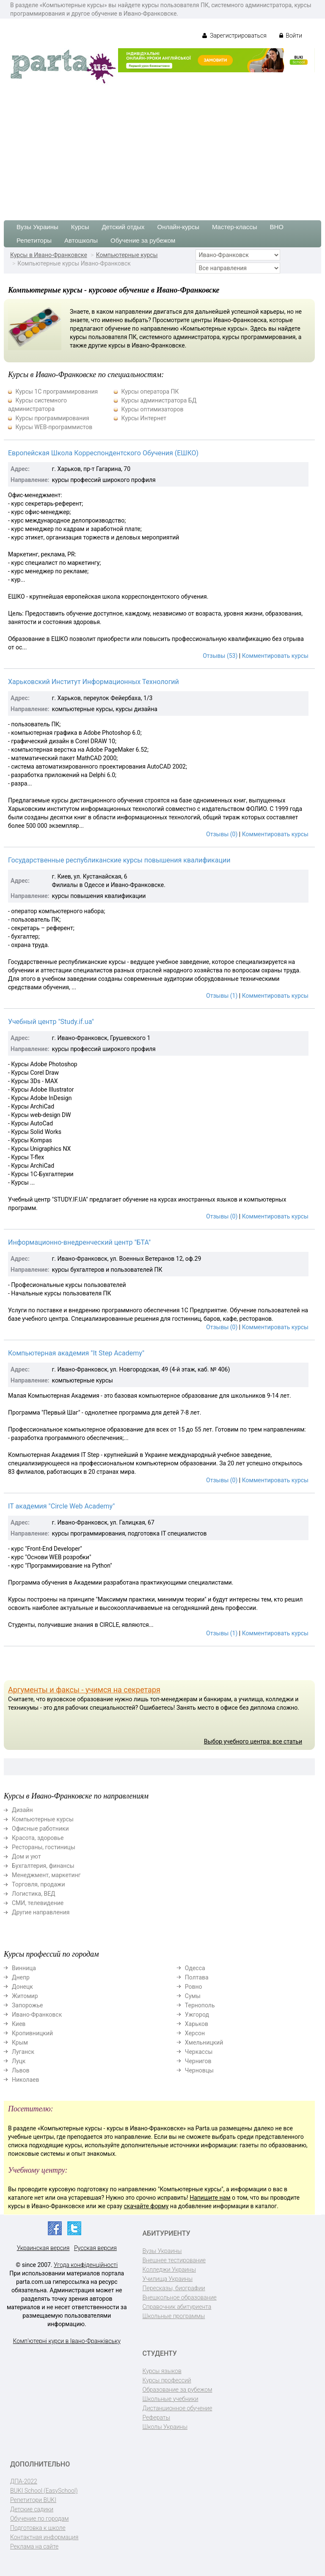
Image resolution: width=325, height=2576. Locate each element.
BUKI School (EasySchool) (43, 2490)
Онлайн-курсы (178, 226)
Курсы (80, 226)
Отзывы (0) (221, 834)
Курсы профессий (167, 2380)
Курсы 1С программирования (56, 391)
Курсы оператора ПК (150, 391)
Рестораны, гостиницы (43, 1847)
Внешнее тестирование (174, 2260)
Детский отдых (123, 226)
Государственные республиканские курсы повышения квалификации (119, 860)
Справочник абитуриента (177, 2306)
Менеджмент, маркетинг (46, 1875)
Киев (18, 2023)
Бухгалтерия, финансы (43, 1865)
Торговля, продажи (38, 1884)
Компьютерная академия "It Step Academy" (76, 1353)
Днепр (21, 1977)
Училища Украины (168, 2278)
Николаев (25, 2079)
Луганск (23, 2051)
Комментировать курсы (275, 655)
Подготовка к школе (38, 2527)
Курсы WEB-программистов (53, 427)
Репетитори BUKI (33, 2500)
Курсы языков (162, 2371)
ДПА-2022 (23, 2481)
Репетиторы (34, 240)
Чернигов (198, 2061)
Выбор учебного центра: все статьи (253, 1741)
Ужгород (197, 2014)
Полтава (197, 1977)
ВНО (277, 226)
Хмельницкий (204, 2042)
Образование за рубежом (177, 2389)
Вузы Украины (37, 226)
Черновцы (199, 2070)
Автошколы (81, 240)
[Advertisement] (162, 148)
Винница (24, 1968)
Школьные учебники (170, 2398)
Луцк (18, 2061)
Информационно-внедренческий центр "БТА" (79, 1242)
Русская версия (95, 2248)
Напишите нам (210, 2197)
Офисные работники (40, 1828)
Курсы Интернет (143, 418)
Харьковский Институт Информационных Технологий (93, 682)
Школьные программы (174, 2316)
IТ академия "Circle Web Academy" (61, 1506)
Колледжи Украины (169, 2269)
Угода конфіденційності (86, 2264)
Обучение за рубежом (142, 240)
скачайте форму (146, 2206)
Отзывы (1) (221, 995)
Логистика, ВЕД (33, 1893)
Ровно (193, 1986)
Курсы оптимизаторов (152, 409)
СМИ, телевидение (37, 1903)
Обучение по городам (39, 2518)
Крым (20, 2042)
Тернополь (200, 2005)
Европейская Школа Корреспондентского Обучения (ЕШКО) (103, 453)
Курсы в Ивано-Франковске (48, 255)
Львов (21, 2070)
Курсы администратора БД (158, 400)
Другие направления (40, 1912)
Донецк (22, 1986)
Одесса (195, 1968)
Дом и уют (26, 1856)
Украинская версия (43, 2248)
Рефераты (156, 2417)
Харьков (196, 2023)
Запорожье (27, 2005)
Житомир (25, 1996)
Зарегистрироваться (234, 35)
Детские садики (31, 2509)
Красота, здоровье (37, 1837)
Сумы (193, 1996)
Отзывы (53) (220, 655)
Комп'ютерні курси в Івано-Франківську (67, 2341)
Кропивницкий (32, 2033)
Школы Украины (165, 2426)
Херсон (195, 2033)
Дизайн (22, 1810)
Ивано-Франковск (37, 2014)
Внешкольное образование (180, 2297)
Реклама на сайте (34, 2546)
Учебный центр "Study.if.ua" (51, 1022)
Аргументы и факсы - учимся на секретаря (84, 1689)
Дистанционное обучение (177, 2408)
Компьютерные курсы (127, 255)
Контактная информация (44, 2537)
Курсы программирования (52, 418)
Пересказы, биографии (174, 2288)
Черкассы (199, 2051)
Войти (290, 35)
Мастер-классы (234, 226)
